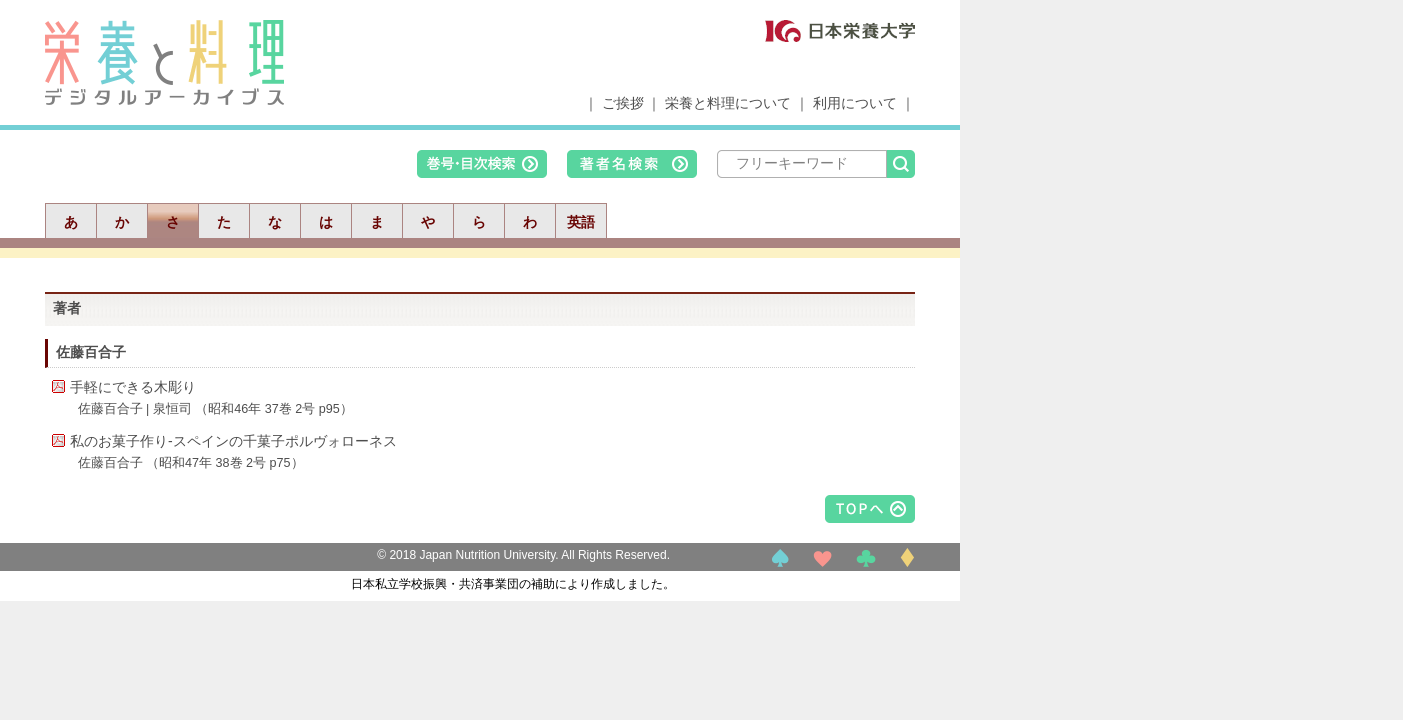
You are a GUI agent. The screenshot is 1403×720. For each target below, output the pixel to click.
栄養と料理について (728, 103)
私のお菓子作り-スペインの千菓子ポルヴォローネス (233, 441)
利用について (855, 103)
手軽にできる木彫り (133, 387)
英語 (581, 222)
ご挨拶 (623, 103)
